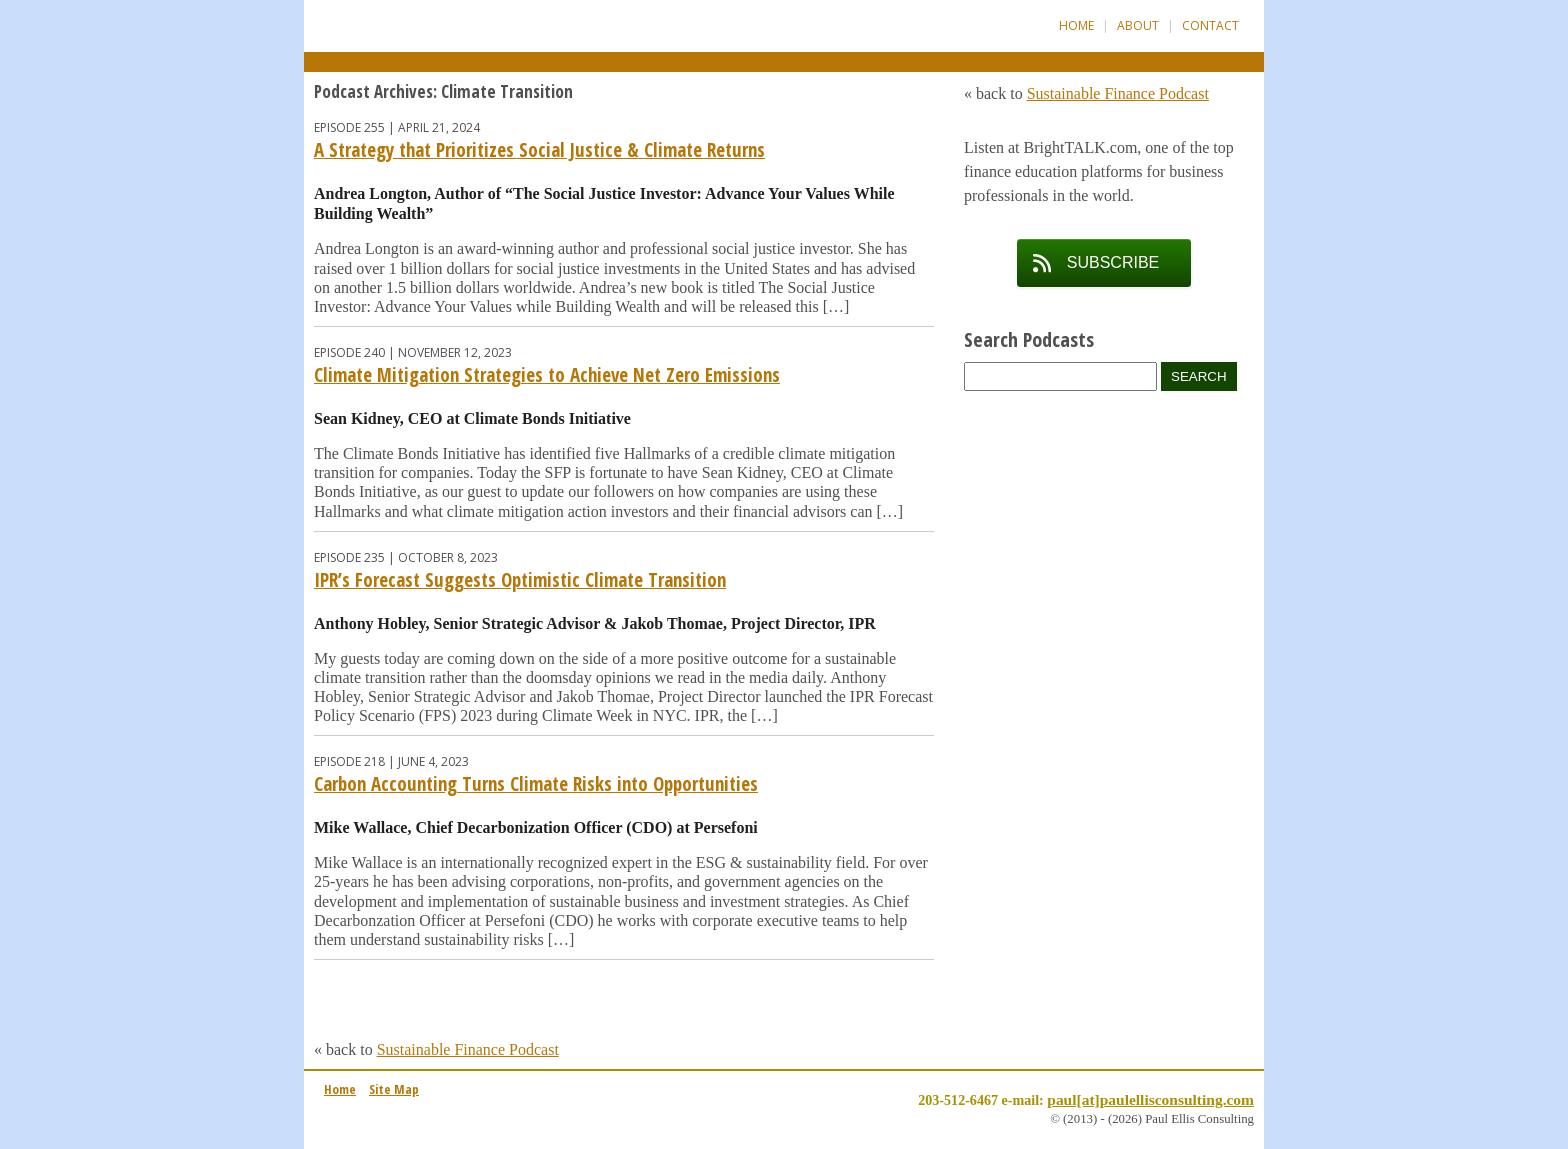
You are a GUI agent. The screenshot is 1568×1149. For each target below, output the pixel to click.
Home (1076, 25)
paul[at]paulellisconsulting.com (1150, 1099)
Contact (1210, 25)
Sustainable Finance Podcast (468, 1049)
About (1138, 25)
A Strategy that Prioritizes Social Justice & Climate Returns (539, 150)
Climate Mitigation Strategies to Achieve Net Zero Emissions (547, 375)
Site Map (394, 1089)
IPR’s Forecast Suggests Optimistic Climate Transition (520, 580)
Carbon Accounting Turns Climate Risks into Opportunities (536, 784)
